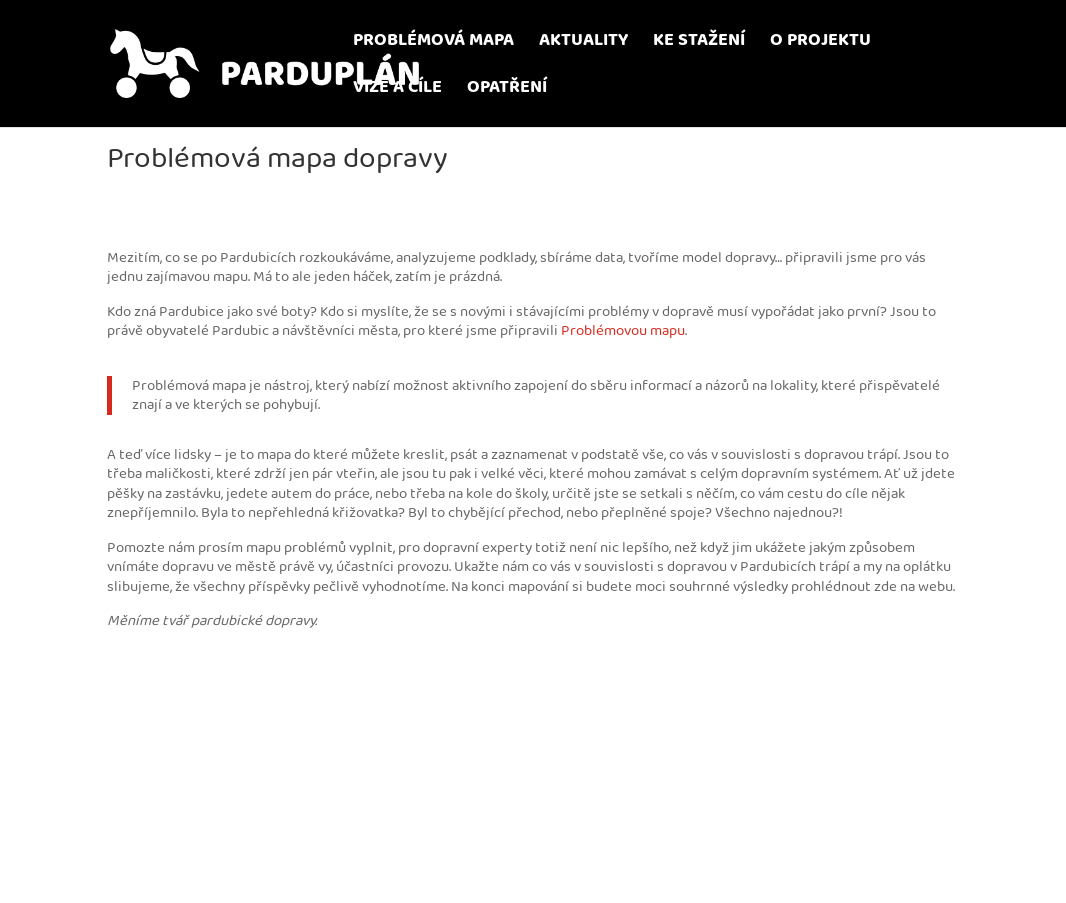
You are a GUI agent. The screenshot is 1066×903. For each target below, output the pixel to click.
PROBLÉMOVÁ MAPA (433, 43)
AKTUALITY (583, 43)
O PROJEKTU (820, 43)
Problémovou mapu (623, 330)
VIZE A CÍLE (397, 90)
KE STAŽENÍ (699, 43)
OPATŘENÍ (507, 90)
